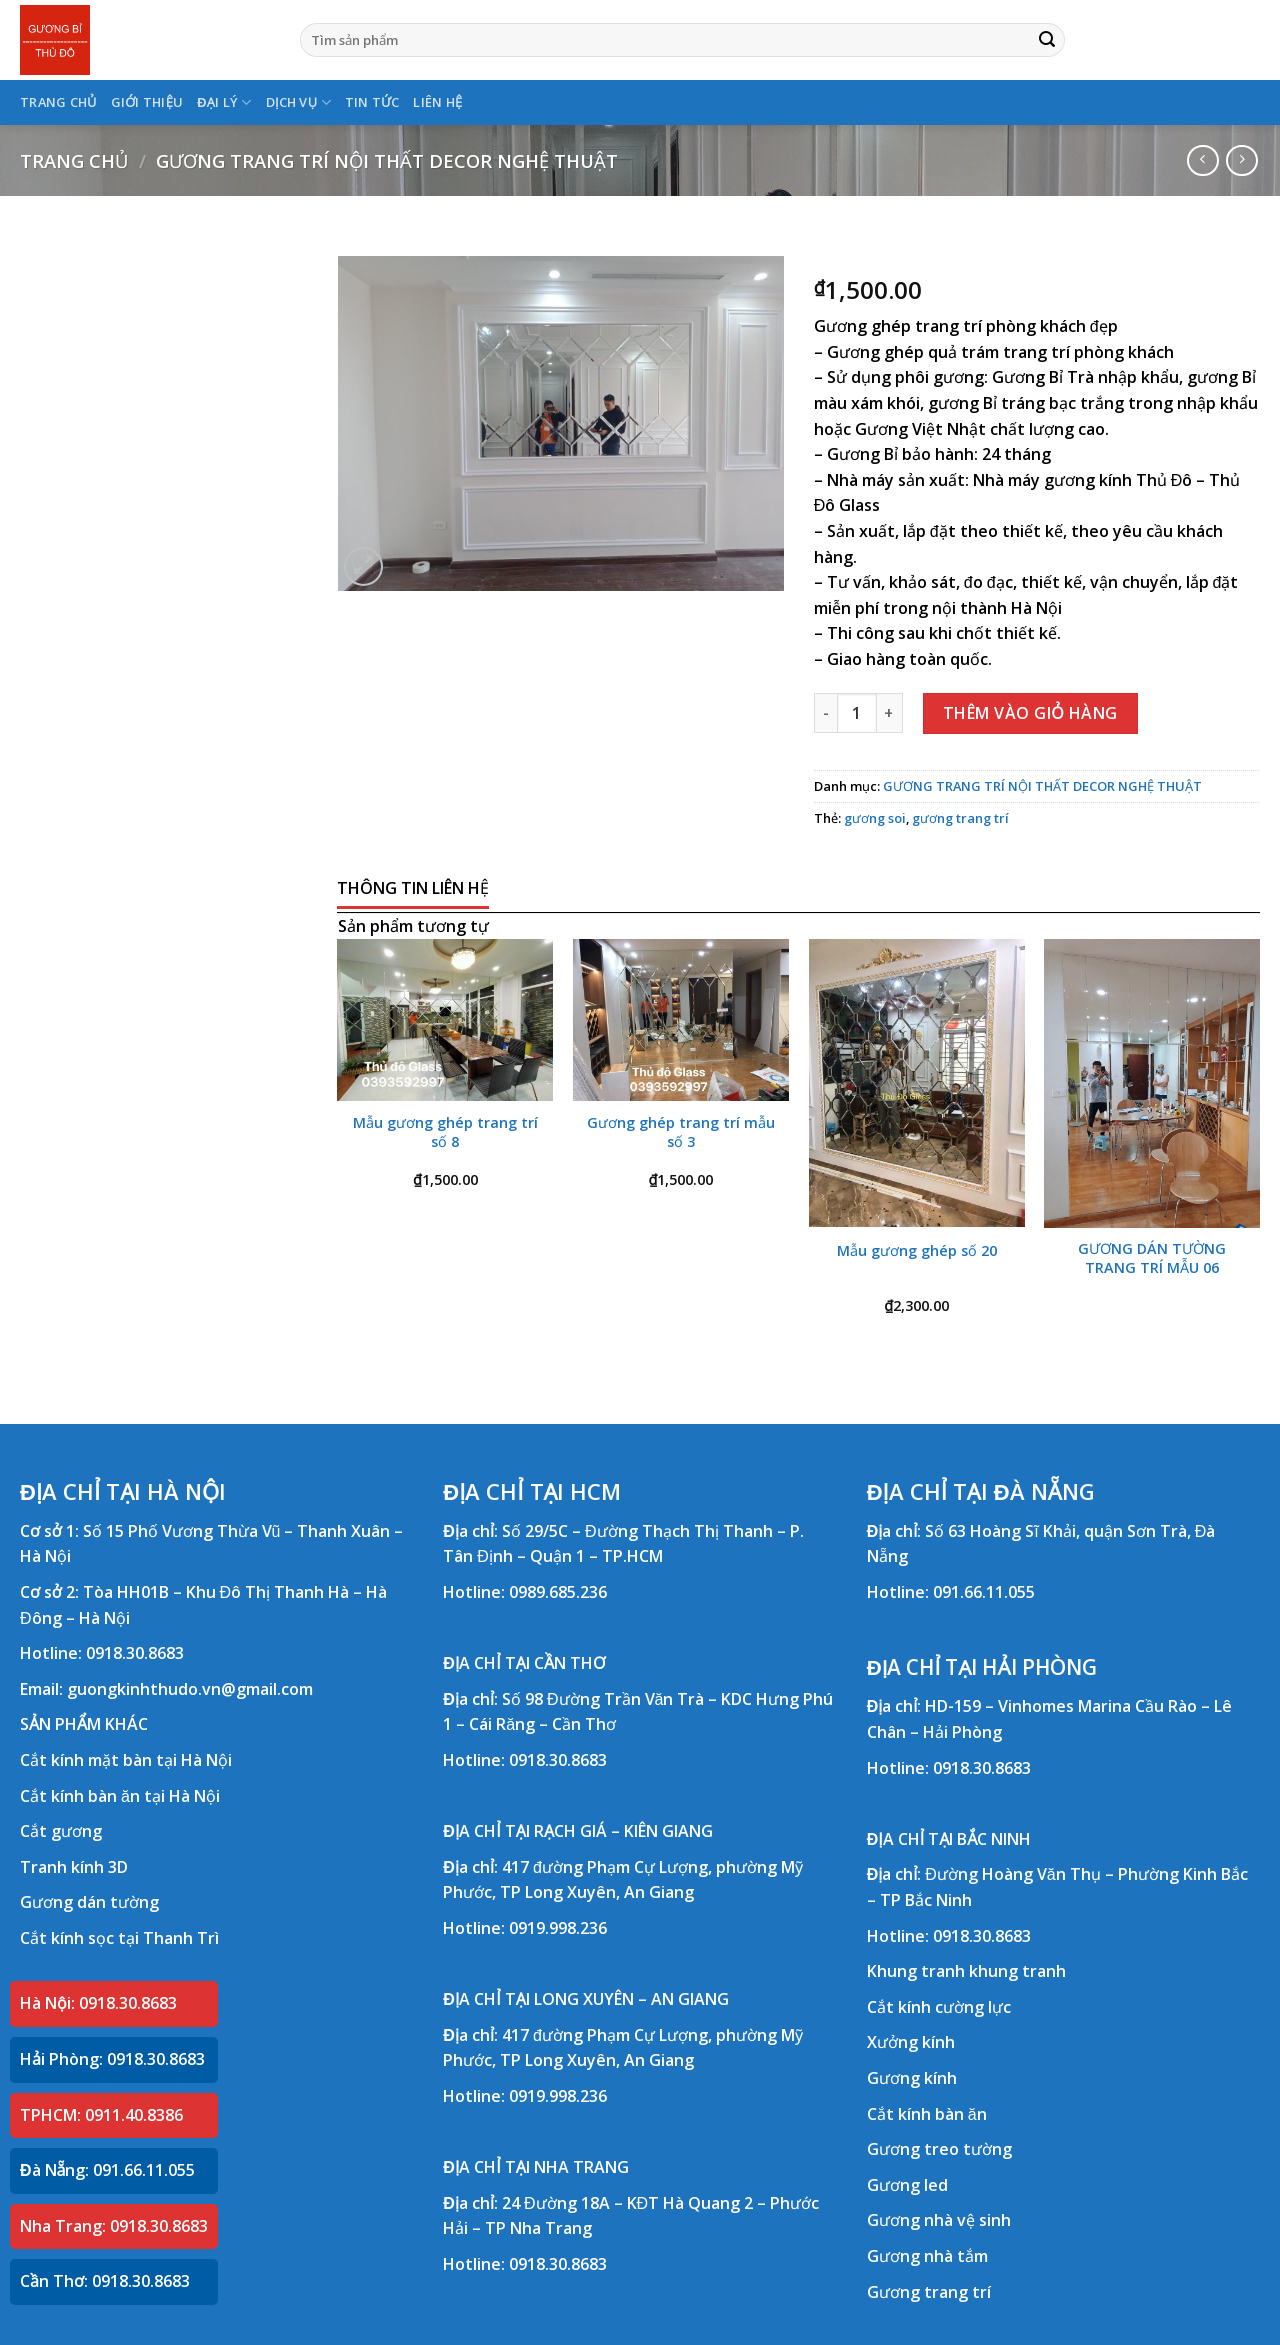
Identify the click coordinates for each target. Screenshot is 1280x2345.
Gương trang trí (929, 2292)
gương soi (875, 818)
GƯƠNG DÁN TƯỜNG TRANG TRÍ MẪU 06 (1152, 1258)
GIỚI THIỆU (147, 102)
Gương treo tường (939, 2149)
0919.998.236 (558, 1928)
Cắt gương (61, 1831)
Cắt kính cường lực (939, 2007)
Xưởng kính (911, 2042)
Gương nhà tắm (927, 2256)
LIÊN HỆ (437, 102)
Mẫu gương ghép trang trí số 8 (445, 1132)
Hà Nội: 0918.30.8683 (98, 2003)
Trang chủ (74, 160)
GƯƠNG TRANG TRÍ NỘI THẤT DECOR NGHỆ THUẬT (387, 160)
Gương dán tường (89, 1902)
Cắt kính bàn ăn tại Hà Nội (120, 1796)
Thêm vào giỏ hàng (1030, 713)
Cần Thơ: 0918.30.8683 (105, 2281)
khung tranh (1017, 1971)
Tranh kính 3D (74, 1867)
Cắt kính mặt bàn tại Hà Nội (126, 1760)
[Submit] (1047, 40)
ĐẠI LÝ (224, 102)
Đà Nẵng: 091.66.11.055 (107, 2170)
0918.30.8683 (135, 1653)
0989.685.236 (558, 1592)
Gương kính (912, 2078)
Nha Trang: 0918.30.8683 (114, 2226)
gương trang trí (960, 818)
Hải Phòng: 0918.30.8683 (112, 2059)
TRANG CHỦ (58, 102)
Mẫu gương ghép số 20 (917, 1251)
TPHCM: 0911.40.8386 (101, 2115)
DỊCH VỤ (298, 102)
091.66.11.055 (984, 1592)
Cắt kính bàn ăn (927, 2114)
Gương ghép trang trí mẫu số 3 (681, 1132)
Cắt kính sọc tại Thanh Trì (119, 1938)
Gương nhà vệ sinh (939, 2220)
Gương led (907, 2185)
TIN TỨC (372, 102)
